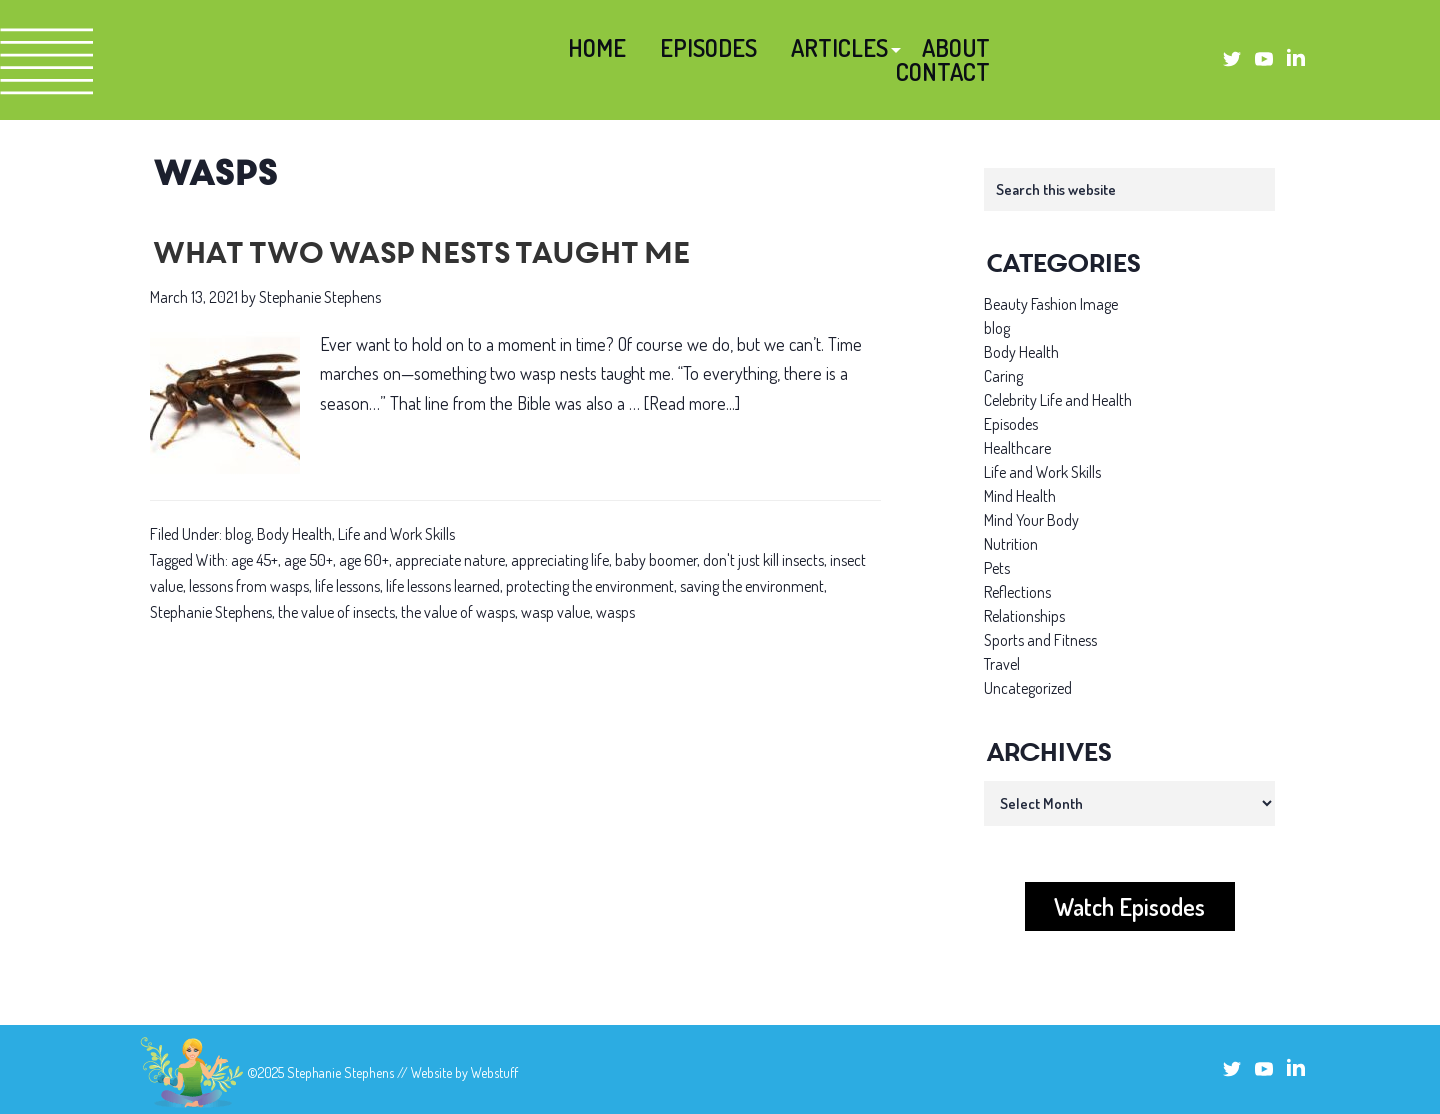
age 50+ (308, 560)
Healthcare (1017, 448)
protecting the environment (590, 586)
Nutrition (1011, 544)
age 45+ (254, 560)
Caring (1003, 376)
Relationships (1024, 616)
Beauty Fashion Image (1051, 304)
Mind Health (1020, 496)
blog (238, 534)
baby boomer (656, 560)
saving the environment (752, 586)
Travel (1002, 664)
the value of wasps (458, 612)
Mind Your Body (1031, 520)
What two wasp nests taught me (418, 256)
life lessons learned (443, 586)
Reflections (1017, 592)
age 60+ (364, 560)
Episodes (1011, 424)
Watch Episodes (1129, 906)
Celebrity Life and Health (1058, 400)
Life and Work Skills (396, 534)
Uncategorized (1028, 688)
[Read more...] (692, 403)
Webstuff (494, 1072)
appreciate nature (450, 560)
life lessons (347, 586)
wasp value (555, 612)
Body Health (294, 534)
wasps (615, 612)
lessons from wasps (249, 586)
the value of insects (336, 612)
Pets (997, 568)
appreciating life (560, 560)
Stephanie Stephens (211, 612)
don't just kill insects (763, 560)
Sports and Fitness (1040, 640)
